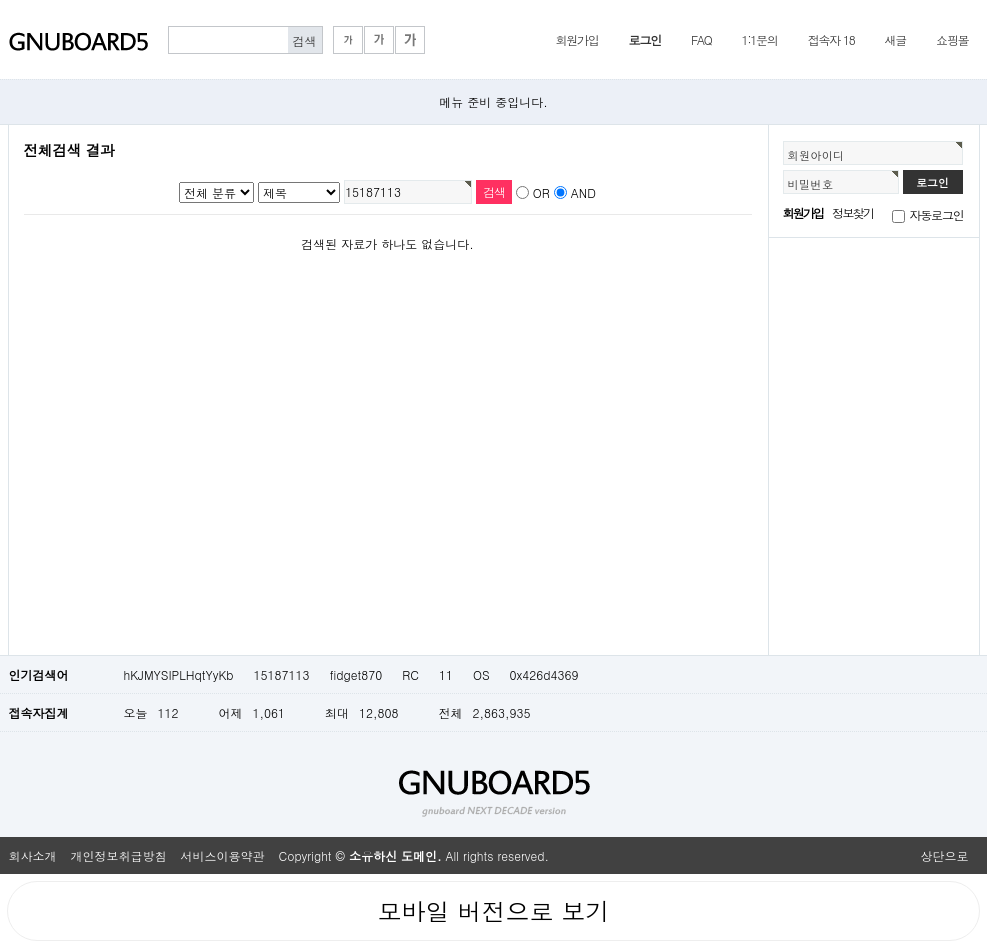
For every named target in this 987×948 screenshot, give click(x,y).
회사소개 (33, 855)
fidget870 (355, 674)
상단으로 (945, 855)
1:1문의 (760, 39)
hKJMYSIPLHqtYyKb (179, 674)
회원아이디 (816, 155)
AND (583, 192)
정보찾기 (852, 212)
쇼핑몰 (952, 39)
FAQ (701, 39)
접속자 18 (831, 39)
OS (481, 674)
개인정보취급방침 (119, 855)
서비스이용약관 (223, 855)
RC (410, 674)
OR (541, 192)
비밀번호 (811, 184)
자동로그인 (937, 214)
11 (446, 674)
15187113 (282, 674)
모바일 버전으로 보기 (493, 911)
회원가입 (576, 39)
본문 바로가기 (0, 0)
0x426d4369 (544, 674)
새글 (895, 39)
